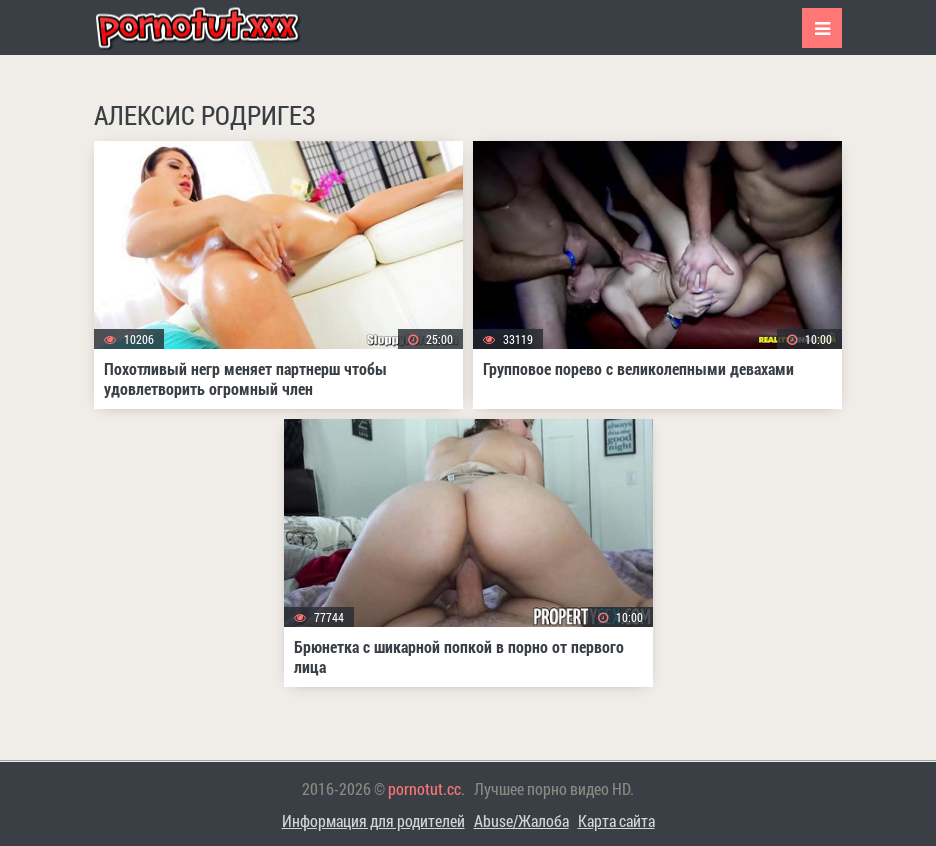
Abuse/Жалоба (521, 820)
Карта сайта (616, 820)
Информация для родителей (373, 820)
